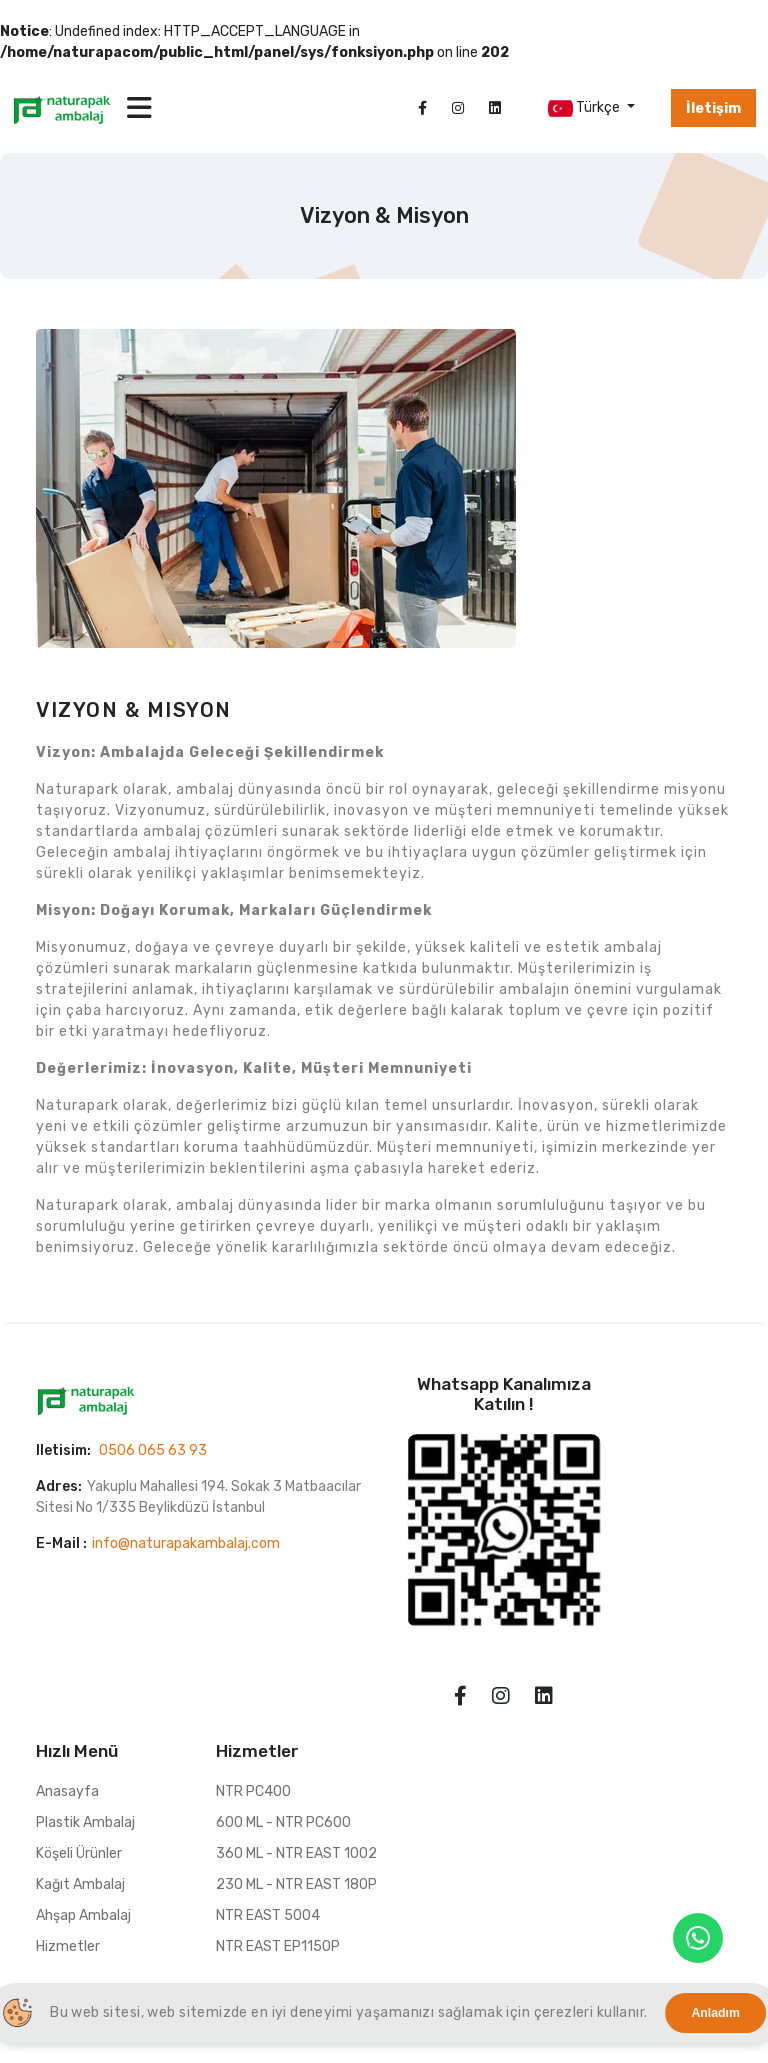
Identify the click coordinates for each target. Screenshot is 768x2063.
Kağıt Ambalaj (80, 1884)
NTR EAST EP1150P (278, 1946)
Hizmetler (68, 1946)
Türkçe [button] (585, 108)
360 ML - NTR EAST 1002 (296, 1853)
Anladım (716, 2013)
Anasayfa (67, 1791)
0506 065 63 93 (153, 1450)
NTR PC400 (253, 1791)
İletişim (713, 108)
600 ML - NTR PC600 (283, 1822)
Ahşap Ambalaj (83, 1915)
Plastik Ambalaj (85, 1822)
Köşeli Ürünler (79, 1853)
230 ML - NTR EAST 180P (296, 1884)
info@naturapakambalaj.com (186, 1543)
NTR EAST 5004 (268, 1915)
